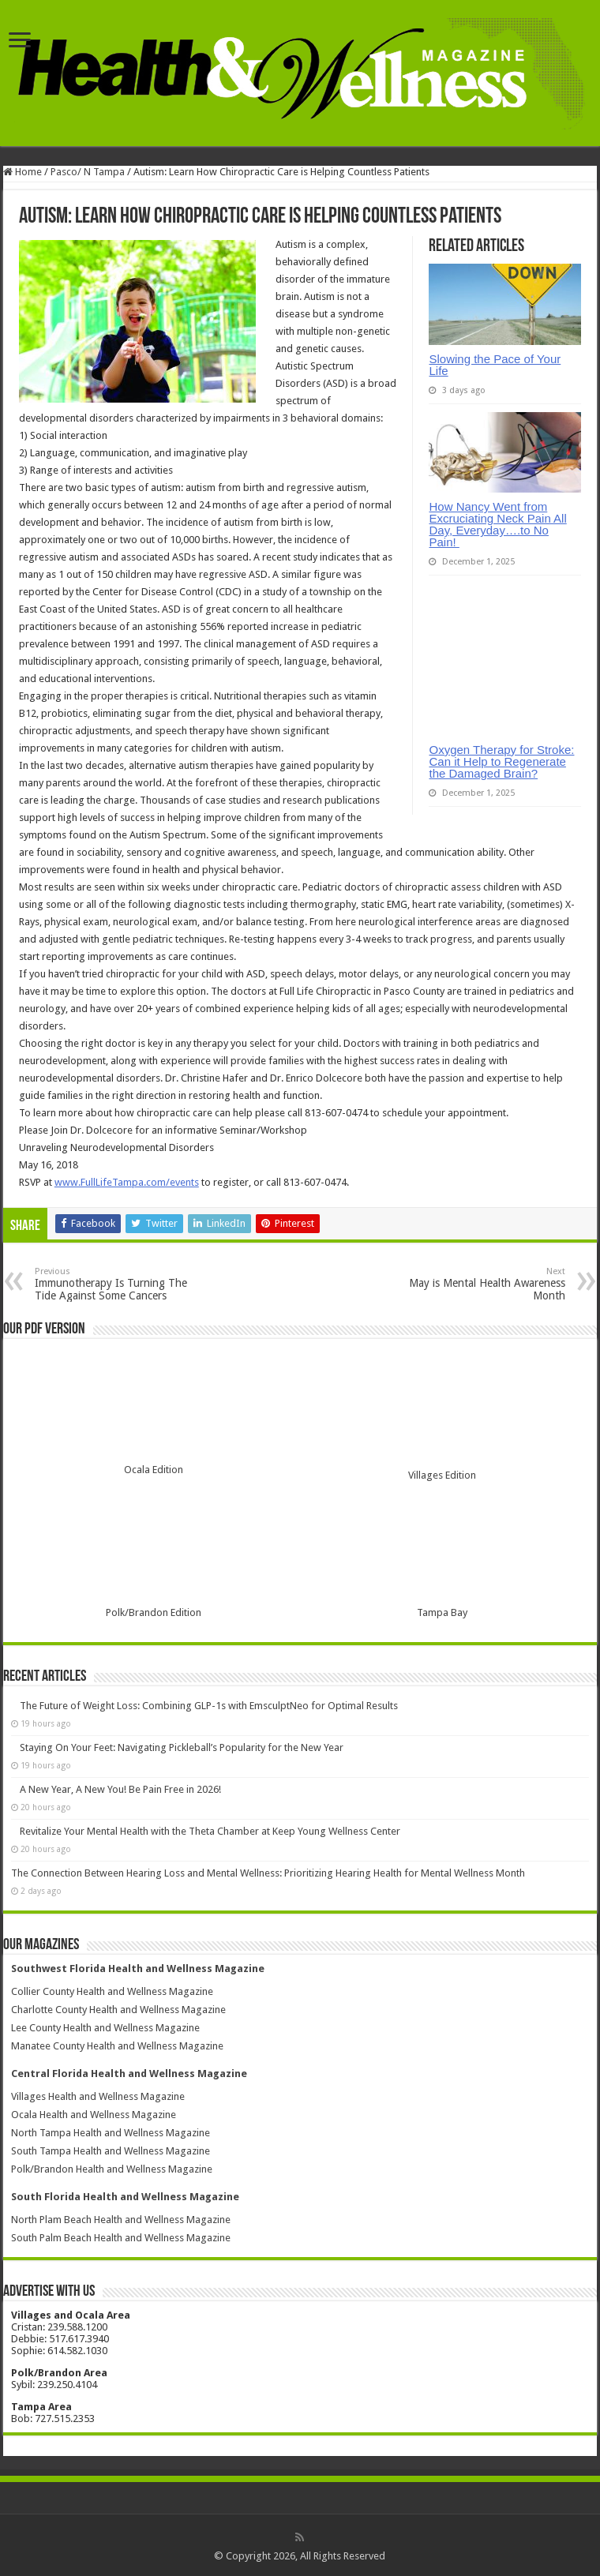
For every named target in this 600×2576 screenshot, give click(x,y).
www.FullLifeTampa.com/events (126, 1182)
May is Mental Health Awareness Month (484, 1284)
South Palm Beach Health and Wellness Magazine (121, 2238)
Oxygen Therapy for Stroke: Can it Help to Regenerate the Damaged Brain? (501, 761)
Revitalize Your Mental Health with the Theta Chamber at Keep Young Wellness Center (210, 1831)
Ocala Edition (153, 1469)
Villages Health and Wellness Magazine (98, 2096)
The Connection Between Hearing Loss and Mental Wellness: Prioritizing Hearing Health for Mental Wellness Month (268, 1873)
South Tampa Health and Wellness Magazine (110, 2151)
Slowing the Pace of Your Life (495, 364)
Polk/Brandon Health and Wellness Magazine (111, 2169)
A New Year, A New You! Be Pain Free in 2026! (120, 1789)
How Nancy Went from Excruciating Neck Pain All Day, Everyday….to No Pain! (497, 524)
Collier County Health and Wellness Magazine (112, 1991)
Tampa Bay (442, 1612)
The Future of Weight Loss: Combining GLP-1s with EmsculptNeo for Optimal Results (209, 1706)
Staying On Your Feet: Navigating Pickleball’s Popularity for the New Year (181, 1747)
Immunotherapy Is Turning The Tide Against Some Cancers (116, 1284)
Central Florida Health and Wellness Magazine (129, 2073)
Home (22, 172)
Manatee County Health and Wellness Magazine (117, 2046)
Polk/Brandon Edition (153, 1612)
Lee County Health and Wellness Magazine (105, 2028)
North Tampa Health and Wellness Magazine (110, 2133)
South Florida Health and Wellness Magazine (125, 2197)
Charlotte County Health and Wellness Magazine (118, 2009)
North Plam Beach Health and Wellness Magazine (121, 2219)
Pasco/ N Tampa (88, 172)
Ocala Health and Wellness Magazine (93, 2114)
